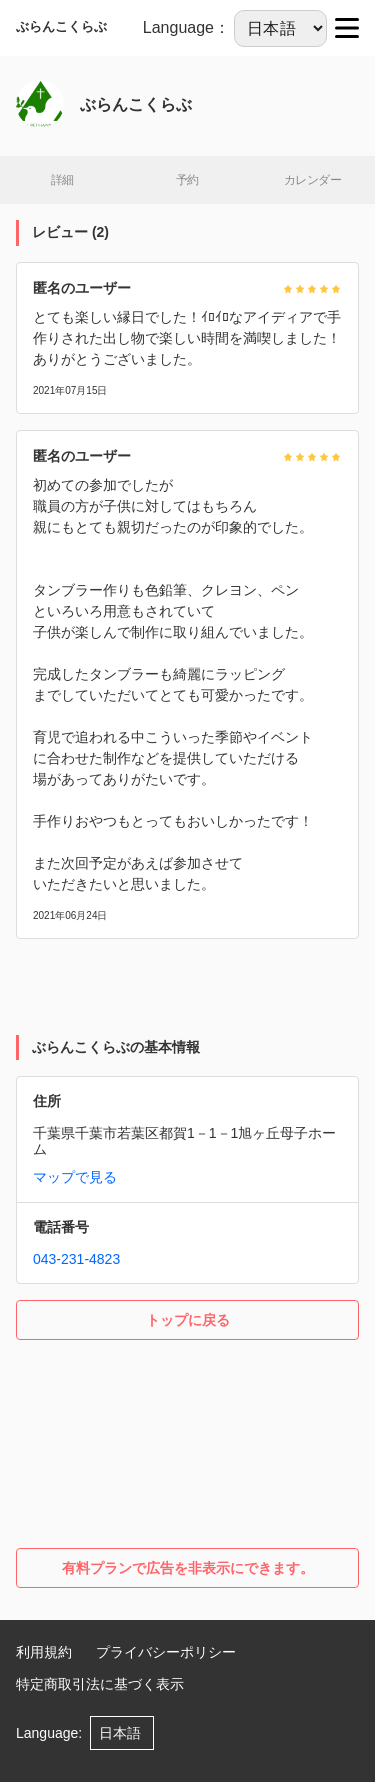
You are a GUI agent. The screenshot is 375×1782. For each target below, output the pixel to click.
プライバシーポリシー (166, 1652)
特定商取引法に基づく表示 (100, 1684)
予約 (187, 180)
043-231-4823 (76, 1259)
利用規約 (44, 1652)
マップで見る (75, 1177)
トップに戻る (188, 1320)
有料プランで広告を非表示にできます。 (188, 1568)
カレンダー (312, 180)
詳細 (62, 180)
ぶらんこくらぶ (61, 26)
